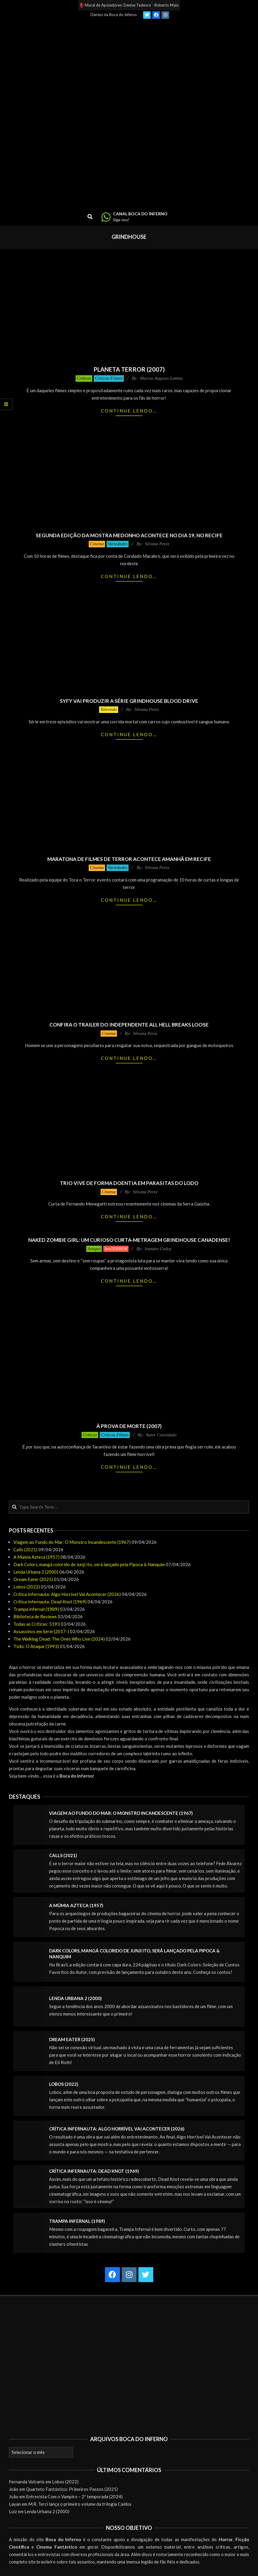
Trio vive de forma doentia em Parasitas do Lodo (129, 1183)
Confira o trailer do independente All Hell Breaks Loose (129, 1024)
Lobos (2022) (26, 1586)
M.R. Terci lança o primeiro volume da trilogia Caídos (80, 2504)
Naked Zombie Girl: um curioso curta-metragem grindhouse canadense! (129, 1240)
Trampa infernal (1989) (36, 1609)
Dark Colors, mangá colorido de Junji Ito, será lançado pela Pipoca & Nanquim (89, 1564)
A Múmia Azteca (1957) (36, 1557)
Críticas (84, 378)
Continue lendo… (129, 410)
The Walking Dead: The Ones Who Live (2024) (59, 1638)
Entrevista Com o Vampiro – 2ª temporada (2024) (74, 2496)
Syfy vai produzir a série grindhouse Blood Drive (129, 701)
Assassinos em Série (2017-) (41, 1631)
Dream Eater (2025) (33, 1579)
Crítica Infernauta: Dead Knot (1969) (50, 1601)
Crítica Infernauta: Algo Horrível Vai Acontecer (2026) (67, 1594)
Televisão (108, 709)
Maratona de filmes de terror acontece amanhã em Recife (129, 859)
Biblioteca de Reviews (35, 1616)
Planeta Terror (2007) (129, 369)
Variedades (118, 543)
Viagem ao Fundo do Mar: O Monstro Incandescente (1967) (72, 1542)
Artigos (94, 1248)
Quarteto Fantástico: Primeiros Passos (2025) (72, 2489)
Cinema (97, 543)
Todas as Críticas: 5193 (36, 1624)
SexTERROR (115, 1248)
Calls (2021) (25, 1549)
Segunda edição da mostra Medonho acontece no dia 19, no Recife (129, 535)
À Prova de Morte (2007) (129, 1426)
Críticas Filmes (109, 378)
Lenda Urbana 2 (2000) (35, 1571)
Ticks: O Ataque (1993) (36, 1646)
